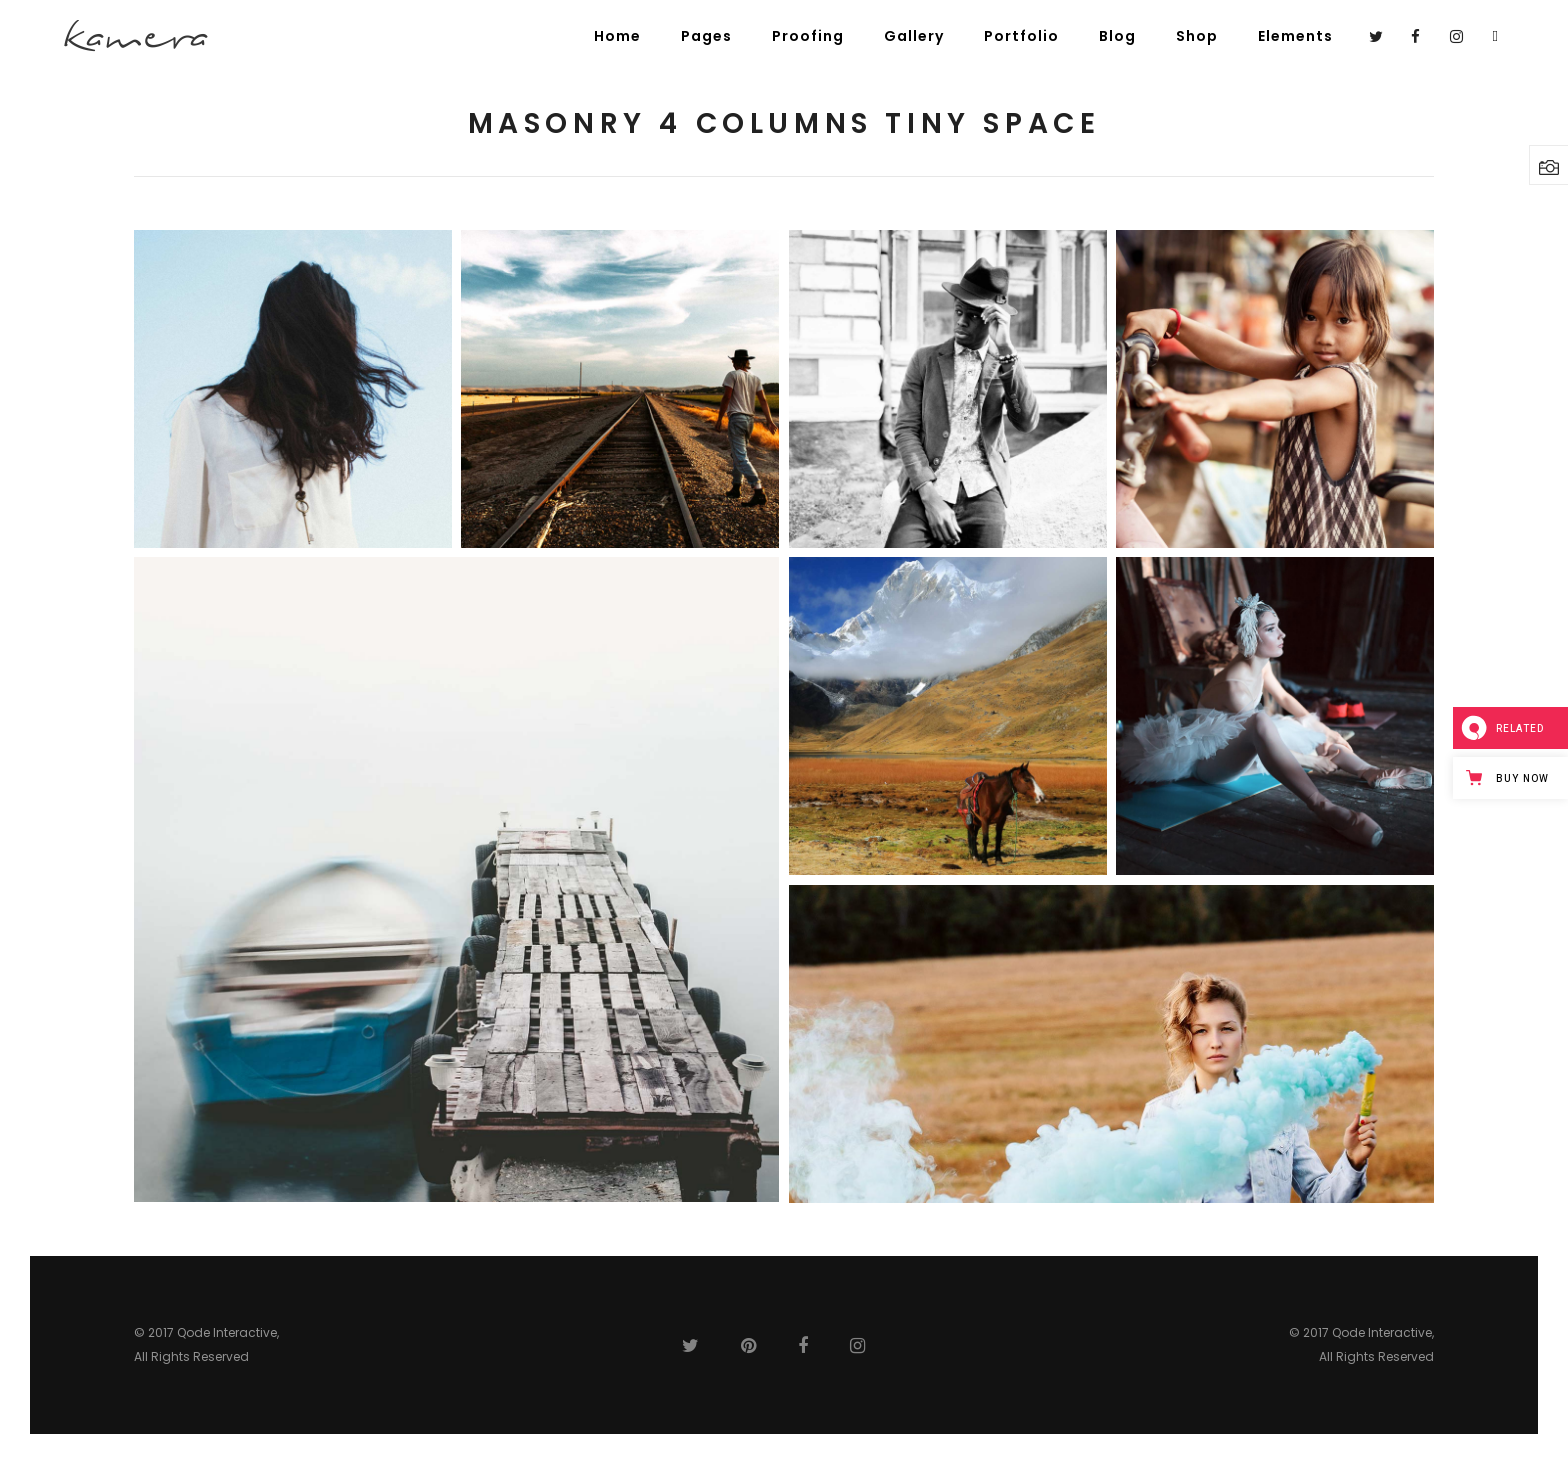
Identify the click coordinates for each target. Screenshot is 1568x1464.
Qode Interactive (227, 1332)
